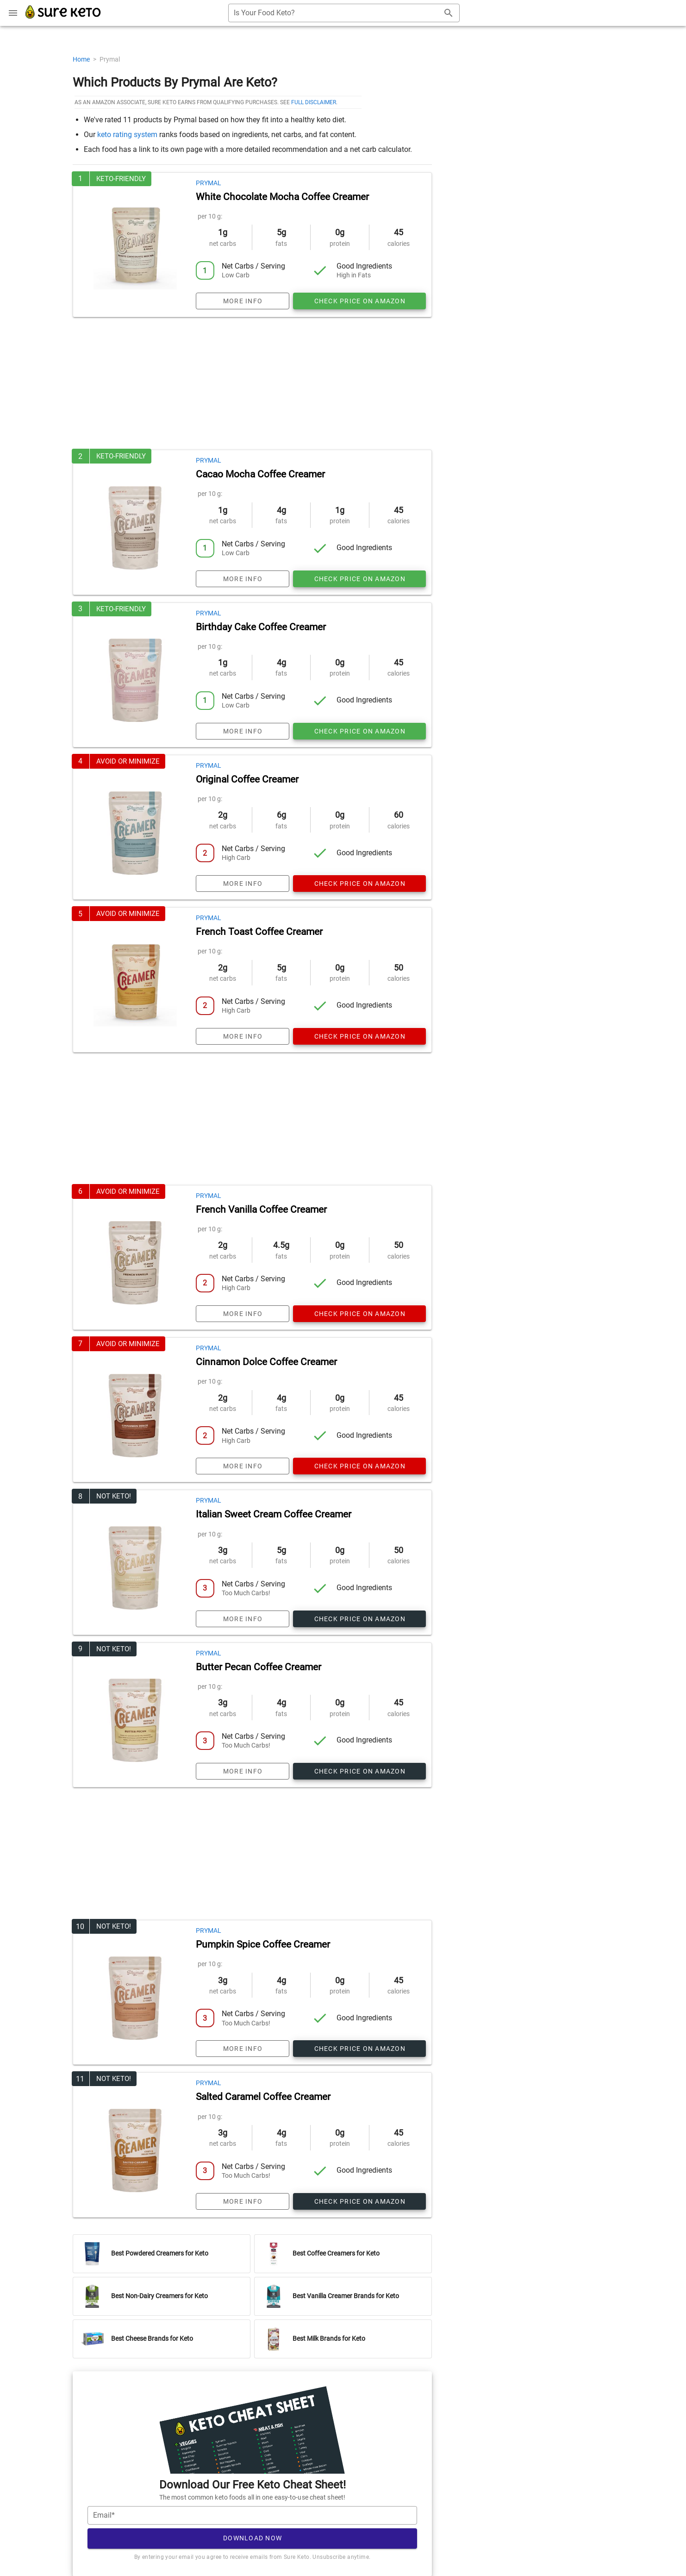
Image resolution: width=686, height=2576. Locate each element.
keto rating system (127, 134)
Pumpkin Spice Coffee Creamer (263, 1944)
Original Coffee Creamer (247, 779)
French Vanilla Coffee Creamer (261, 1209)
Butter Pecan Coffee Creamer (258, 1667)
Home (82, 59)
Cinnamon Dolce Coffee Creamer (266, 1361)
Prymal (208, 183)
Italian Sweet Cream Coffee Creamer (273, 1514)
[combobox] (344, 13)
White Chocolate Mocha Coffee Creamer (282, 196)
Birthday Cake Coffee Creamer (261, 627)
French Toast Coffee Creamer (259, 931)
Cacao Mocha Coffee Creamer (260, 474)
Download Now (252, 2538)
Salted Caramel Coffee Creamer (263, 2096)
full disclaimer (313, 102)
